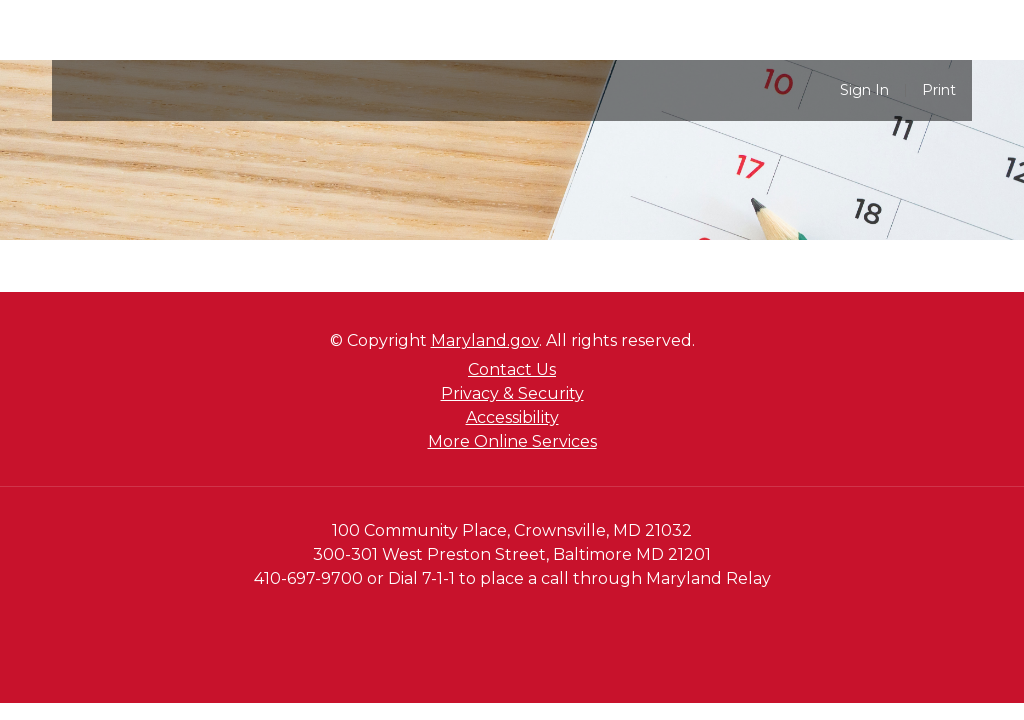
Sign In (864, 90)
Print (939, 90)
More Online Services (512, 441)
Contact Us (512, 369)
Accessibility (512, 417)
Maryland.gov (485, 340)
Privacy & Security (512, 393)
